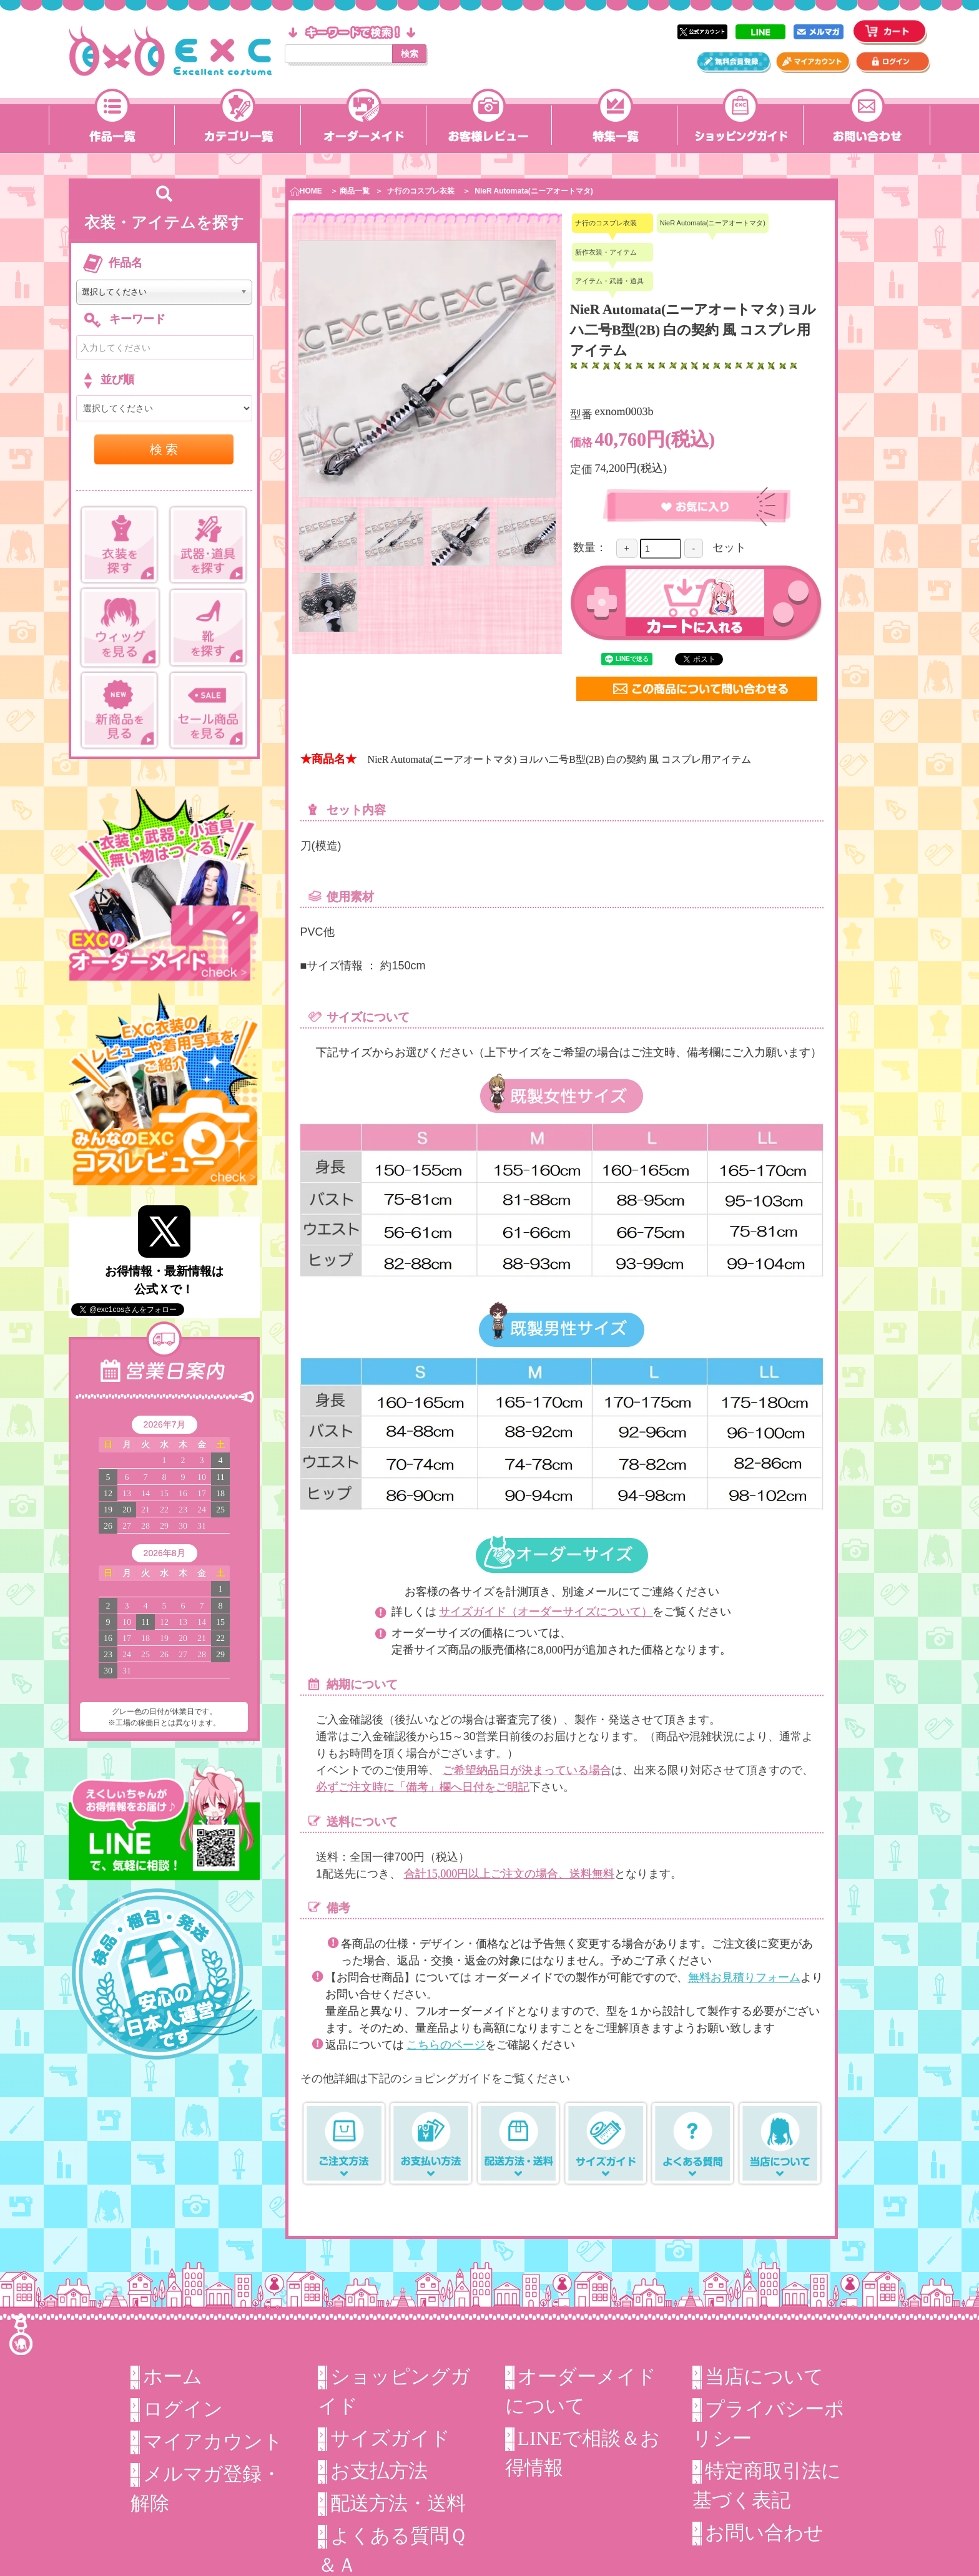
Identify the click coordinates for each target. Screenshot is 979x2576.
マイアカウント (213, 2441)
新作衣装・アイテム (606, 252)
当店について (764, 2376)
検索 (409, 54)
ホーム (172, 2376)
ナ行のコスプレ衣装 (421, 191)
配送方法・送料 (398, 2503)
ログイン (183, 2409)
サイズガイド (390, 2438)
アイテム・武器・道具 (609, 281)
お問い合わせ (764, 2533)
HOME (306, 191)
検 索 (164, 449)
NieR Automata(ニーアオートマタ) (534, 191)
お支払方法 (379, 2471)
